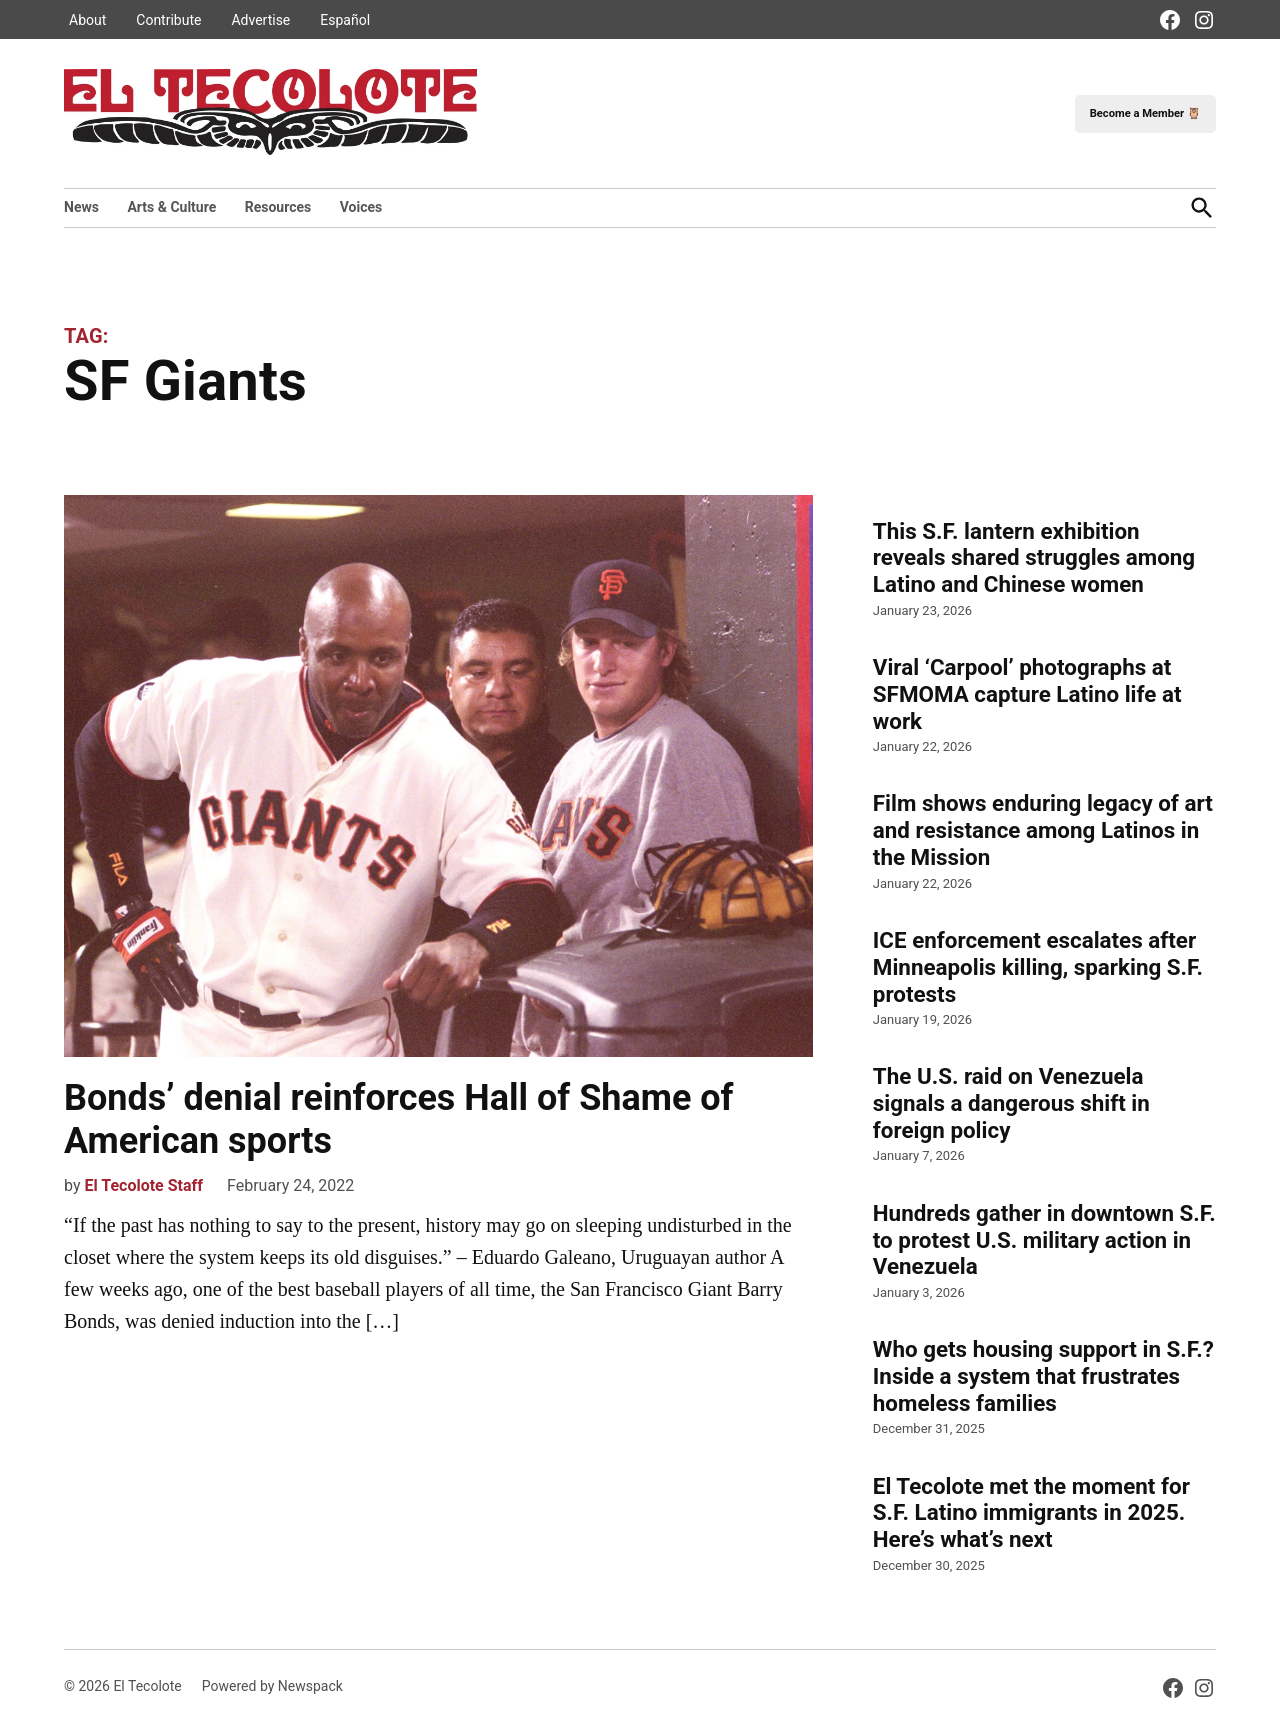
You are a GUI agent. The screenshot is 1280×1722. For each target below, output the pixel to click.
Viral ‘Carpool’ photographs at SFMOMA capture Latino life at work (1027, 694)
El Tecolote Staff (143, 1185)
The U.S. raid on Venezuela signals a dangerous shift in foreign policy (1011, 1103)
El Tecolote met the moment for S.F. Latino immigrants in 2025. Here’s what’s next (1031, 1513)
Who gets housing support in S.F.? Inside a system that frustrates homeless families (1043, 1376)
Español (345, 20)
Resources (278, 207)
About (87, 20)
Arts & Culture (171, 207)
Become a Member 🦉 (1145, 113)
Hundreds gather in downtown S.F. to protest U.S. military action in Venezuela (1044, 1240)
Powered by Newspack (272, 1686)
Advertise (260, 20)
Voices (361, 207)
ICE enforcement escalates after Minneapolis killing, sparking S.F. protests (1038, 967)
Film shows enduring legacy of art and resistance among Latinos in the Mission (1043, 830)
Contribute (168, 20)
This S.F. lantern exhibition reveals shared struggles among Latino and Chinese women (1034, 558)
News (81, 207)
